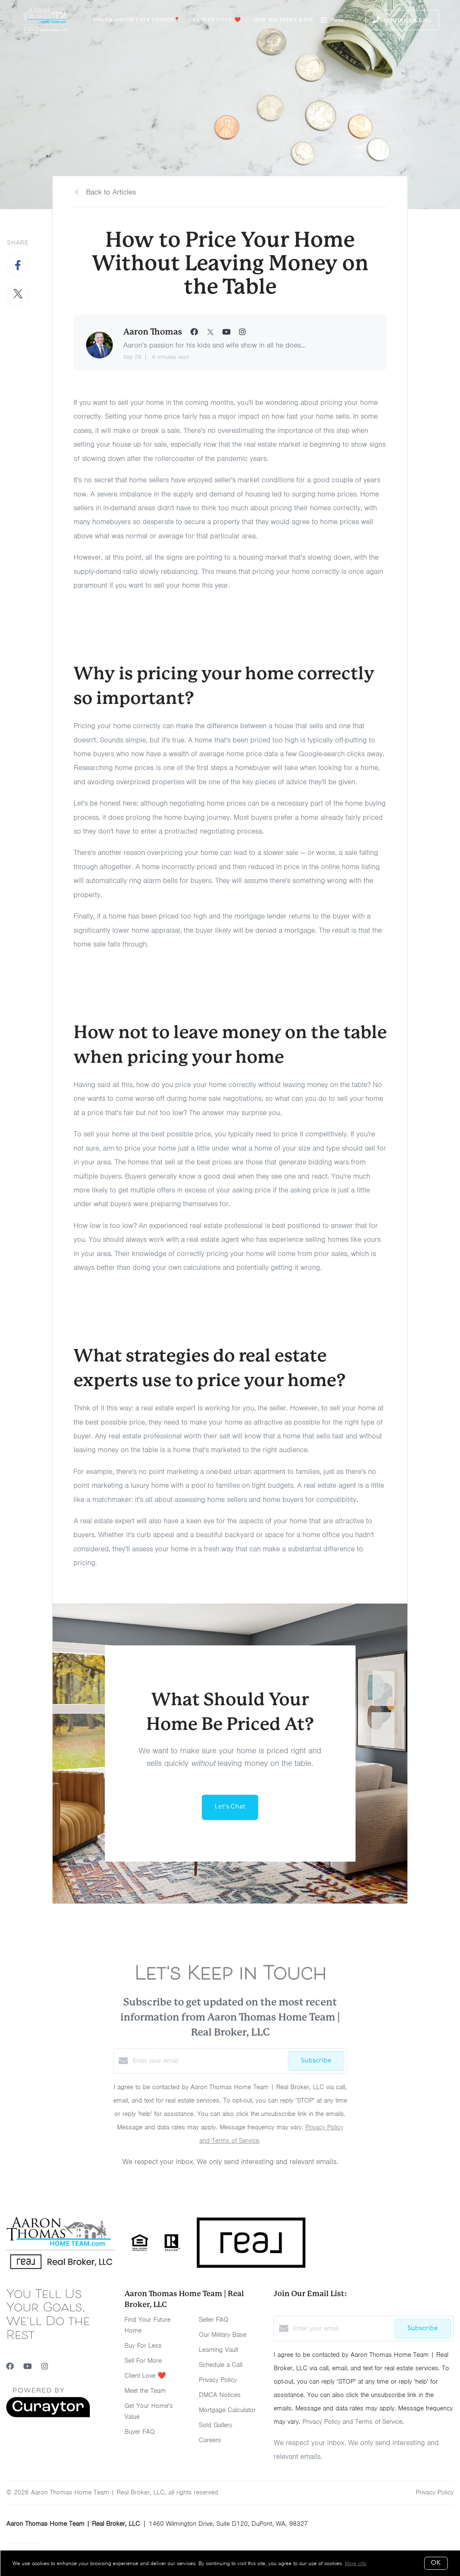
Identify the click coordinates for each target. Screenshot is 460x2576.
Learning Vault (218, 2350)
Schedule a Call (220, 2365)
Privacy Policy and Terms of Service (352, 2421)
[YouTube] (27, 2366)
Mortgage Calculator (227, 2410)
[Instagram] (44, 2366)
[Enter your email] (208, 2061)
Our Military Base (284, 20)
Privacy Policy (218, 2380)
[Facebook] (10, 2366)
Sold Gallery (215, 2425)
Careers (210, 2440)
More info (355, 2563)
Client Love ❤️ (217, 20)
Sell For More (143, 2360)
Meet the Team (145, 2391)
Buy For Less (143, 2345)
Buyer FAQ (140, 2432)
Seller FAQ (214, 2319)
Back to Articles (111, 192)
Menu (332, 21)
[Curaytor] (48, 2415)
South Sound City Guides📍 (136, 20)
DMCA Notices (220, 2395)
